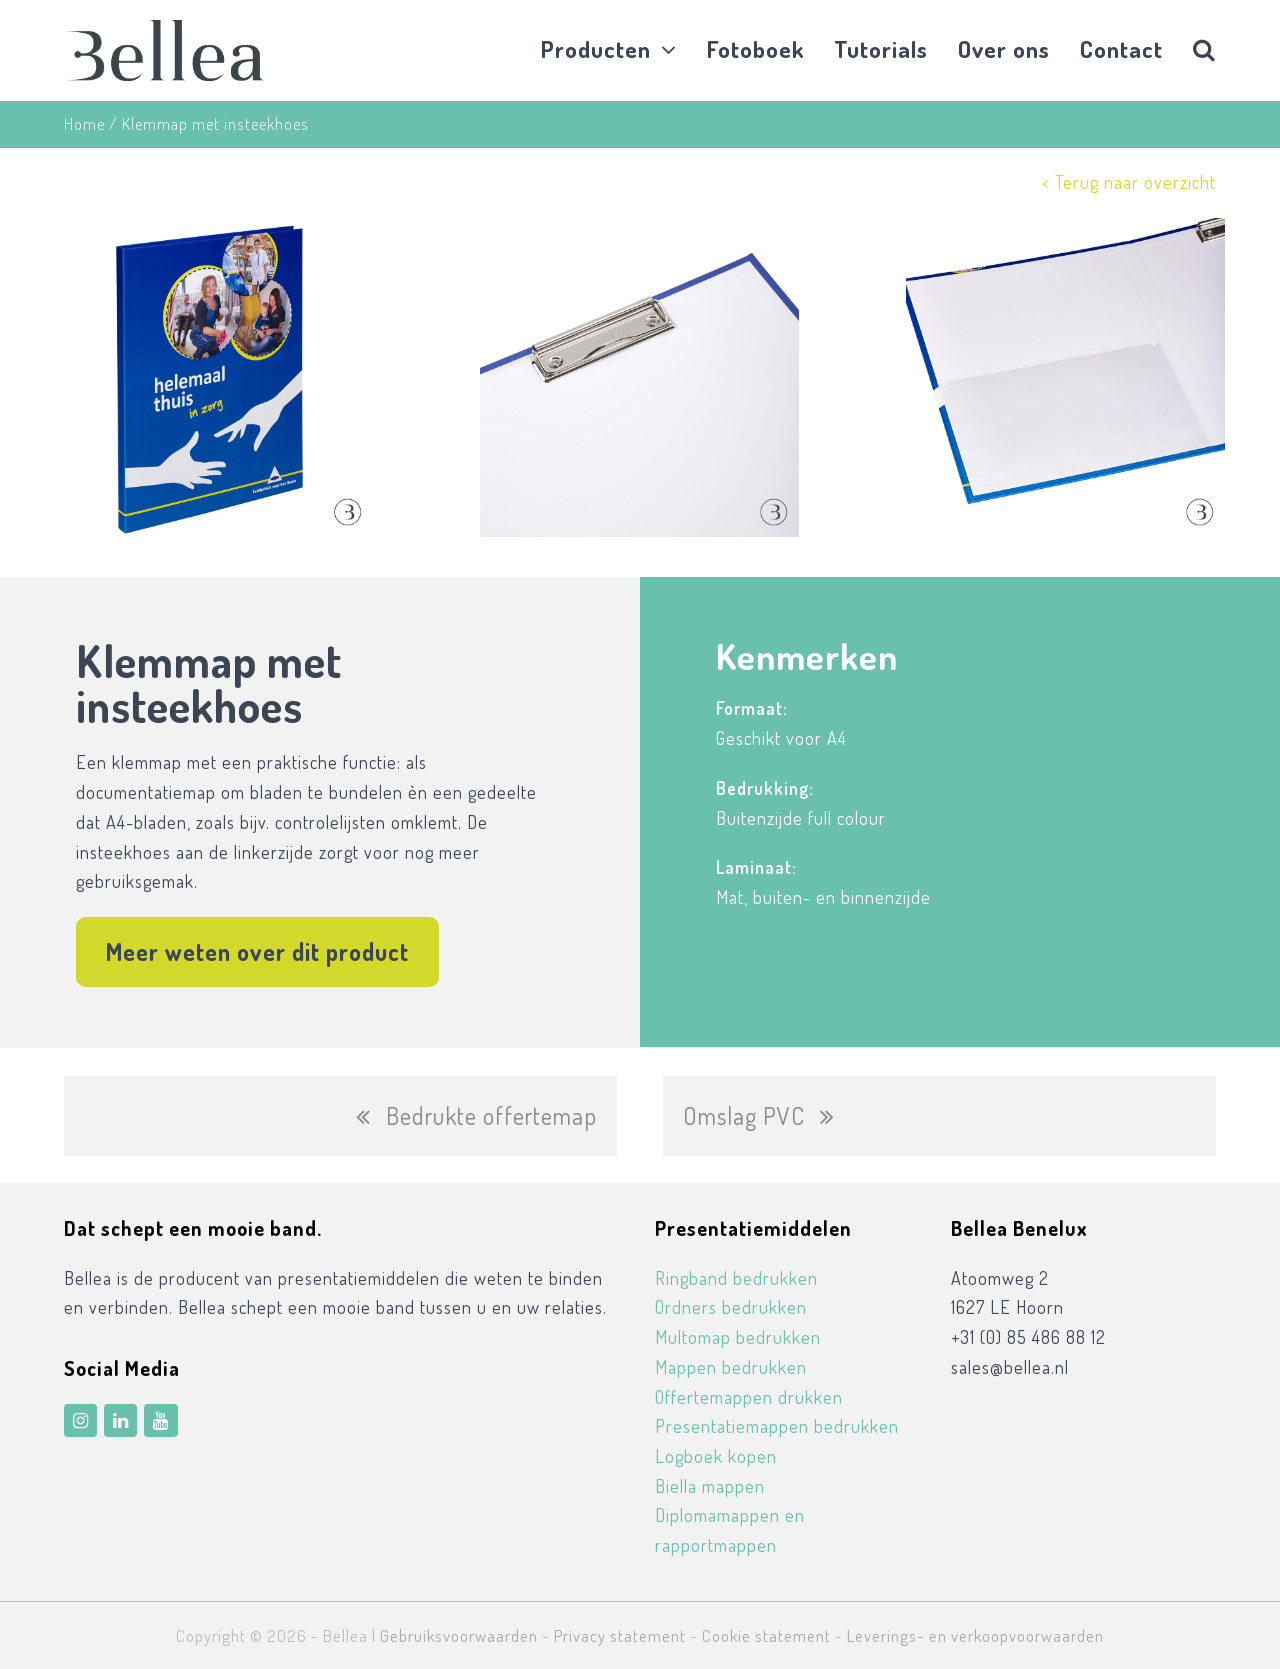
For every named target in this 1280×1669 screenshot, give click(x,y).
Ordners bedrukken (731, 1307)
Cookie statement (766, 1635)
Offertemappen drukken (749, 1397)
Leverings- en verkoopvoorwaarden (975, 1635)
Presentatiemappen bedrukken (777, 1426)
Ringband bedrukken (736, 1278)
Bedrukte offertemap (476, 1126)
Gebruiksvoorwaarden (459, 1635)
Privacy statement (620, 1635)
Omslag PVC (759, 1126)
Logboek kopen (716, 1456)
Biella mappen (710, 1486)
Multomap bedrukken (738, 1337)
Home (84, 123)
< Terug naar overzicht (1129, 182)
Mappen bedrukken (731, 1367)
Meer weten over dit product (257, 951)
